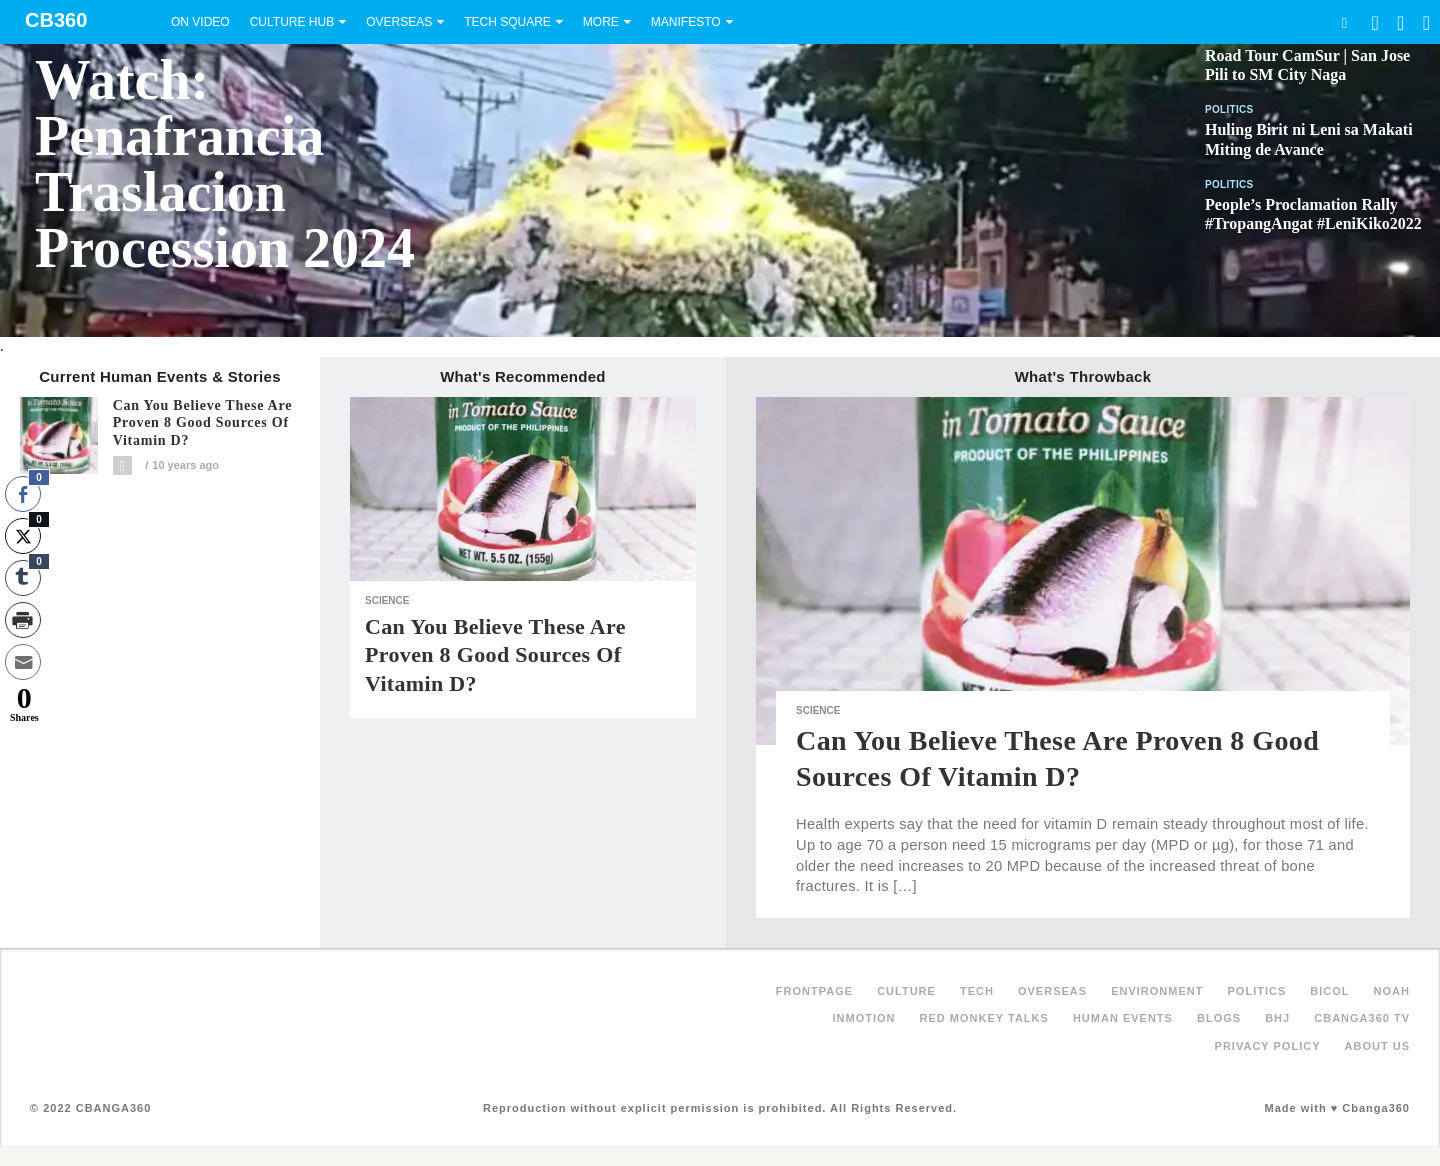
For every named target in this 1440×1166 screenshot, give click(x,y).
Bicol (1329, 991)
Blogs (1219, 1018)
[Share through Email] (23, 662)
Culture (906, 991)
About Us (1377, 1046)
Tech (977, 991)
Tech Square (507, 22)
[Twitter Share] (23, 536)
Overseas (399, 22)
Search (1344, 22)
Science (387, 600)
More (601, 22)
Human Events (1123, 1018)
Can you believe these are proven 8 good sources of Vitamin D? (203, 423)
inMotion (864, 1018)
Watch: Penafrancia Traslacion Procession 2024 (225, 164)
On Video (200, 22)
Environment (1157, 991)
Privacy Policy (1268, 1046)
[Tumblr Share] (23, 578)
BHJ (1277, 1018)
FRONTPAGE (814, 991)
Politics (1229, 109)
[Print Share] (23, 620)
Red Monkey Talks (984, 1018)
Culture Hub (292, 22)
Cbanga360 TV (1362, 1018)
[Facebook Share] (23, 494)
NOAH (1392, 991)
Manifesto (686, 22)
